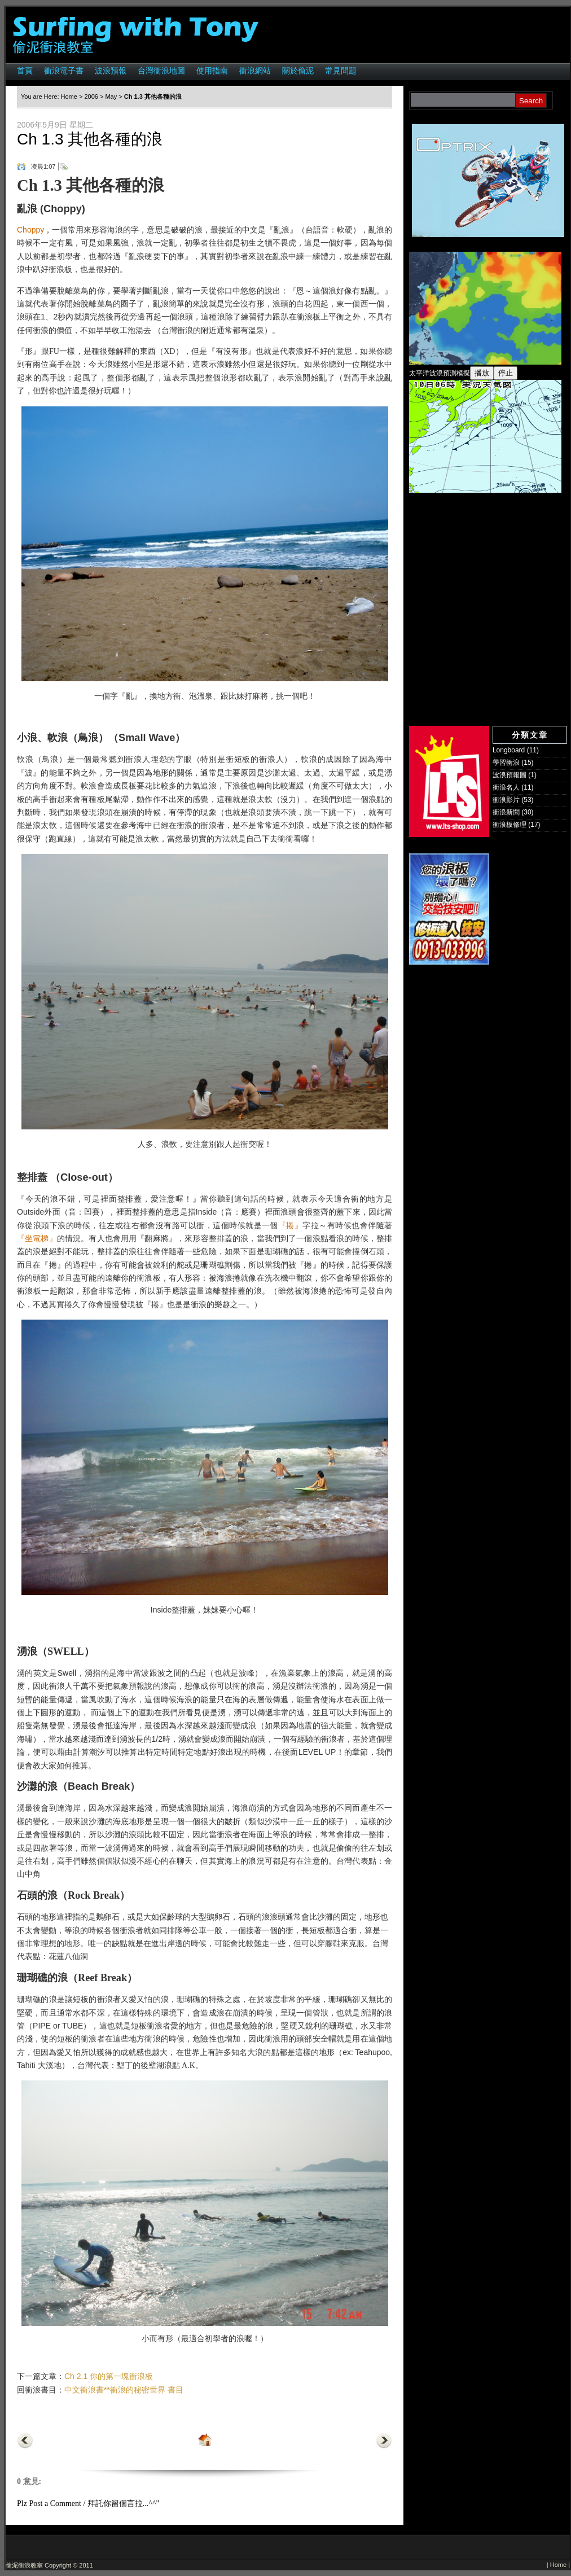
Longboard (509, 750)
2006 (91, 96)
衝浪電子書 (64, 70)
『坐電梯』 (37, 1238)
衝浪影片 (506, 800)
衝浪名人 (506, 787)
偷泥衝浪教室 (24, 2565)
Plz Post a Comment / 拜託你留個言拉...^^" (88, 2503)
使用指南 (212, 70)
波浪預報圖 (509, 775)
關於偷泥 (298, 70)
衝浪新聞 (506, 812)
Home (69, 96)
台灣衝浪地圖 (161, 70)
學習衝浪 (506, 762)
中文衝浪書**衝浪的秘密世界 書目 (123, 2389)
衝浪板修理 (509, 825)
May (111, 96)
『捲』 (290, 1225)
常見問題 (341, 70)
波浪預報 (110, 70)
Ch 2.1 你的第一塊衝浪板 (108, 2376)
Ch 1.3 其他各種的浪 (89, 139)
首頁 (25, 70)
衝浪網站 (255, 70)
